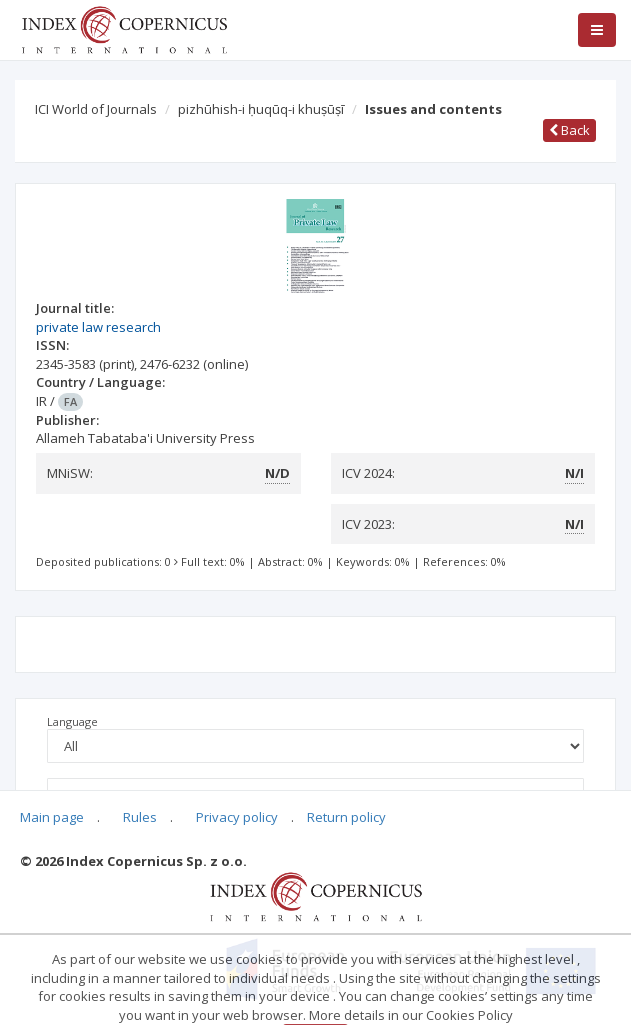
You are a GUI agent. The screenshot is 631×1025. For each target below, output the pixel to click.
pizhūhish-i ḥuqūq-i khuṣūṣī (261, 109)
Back (569, 130)
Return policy (346, 817)
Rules (140, 817)
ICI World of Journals (96, 109)
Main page (52, 817)
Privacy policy (237, 817)
